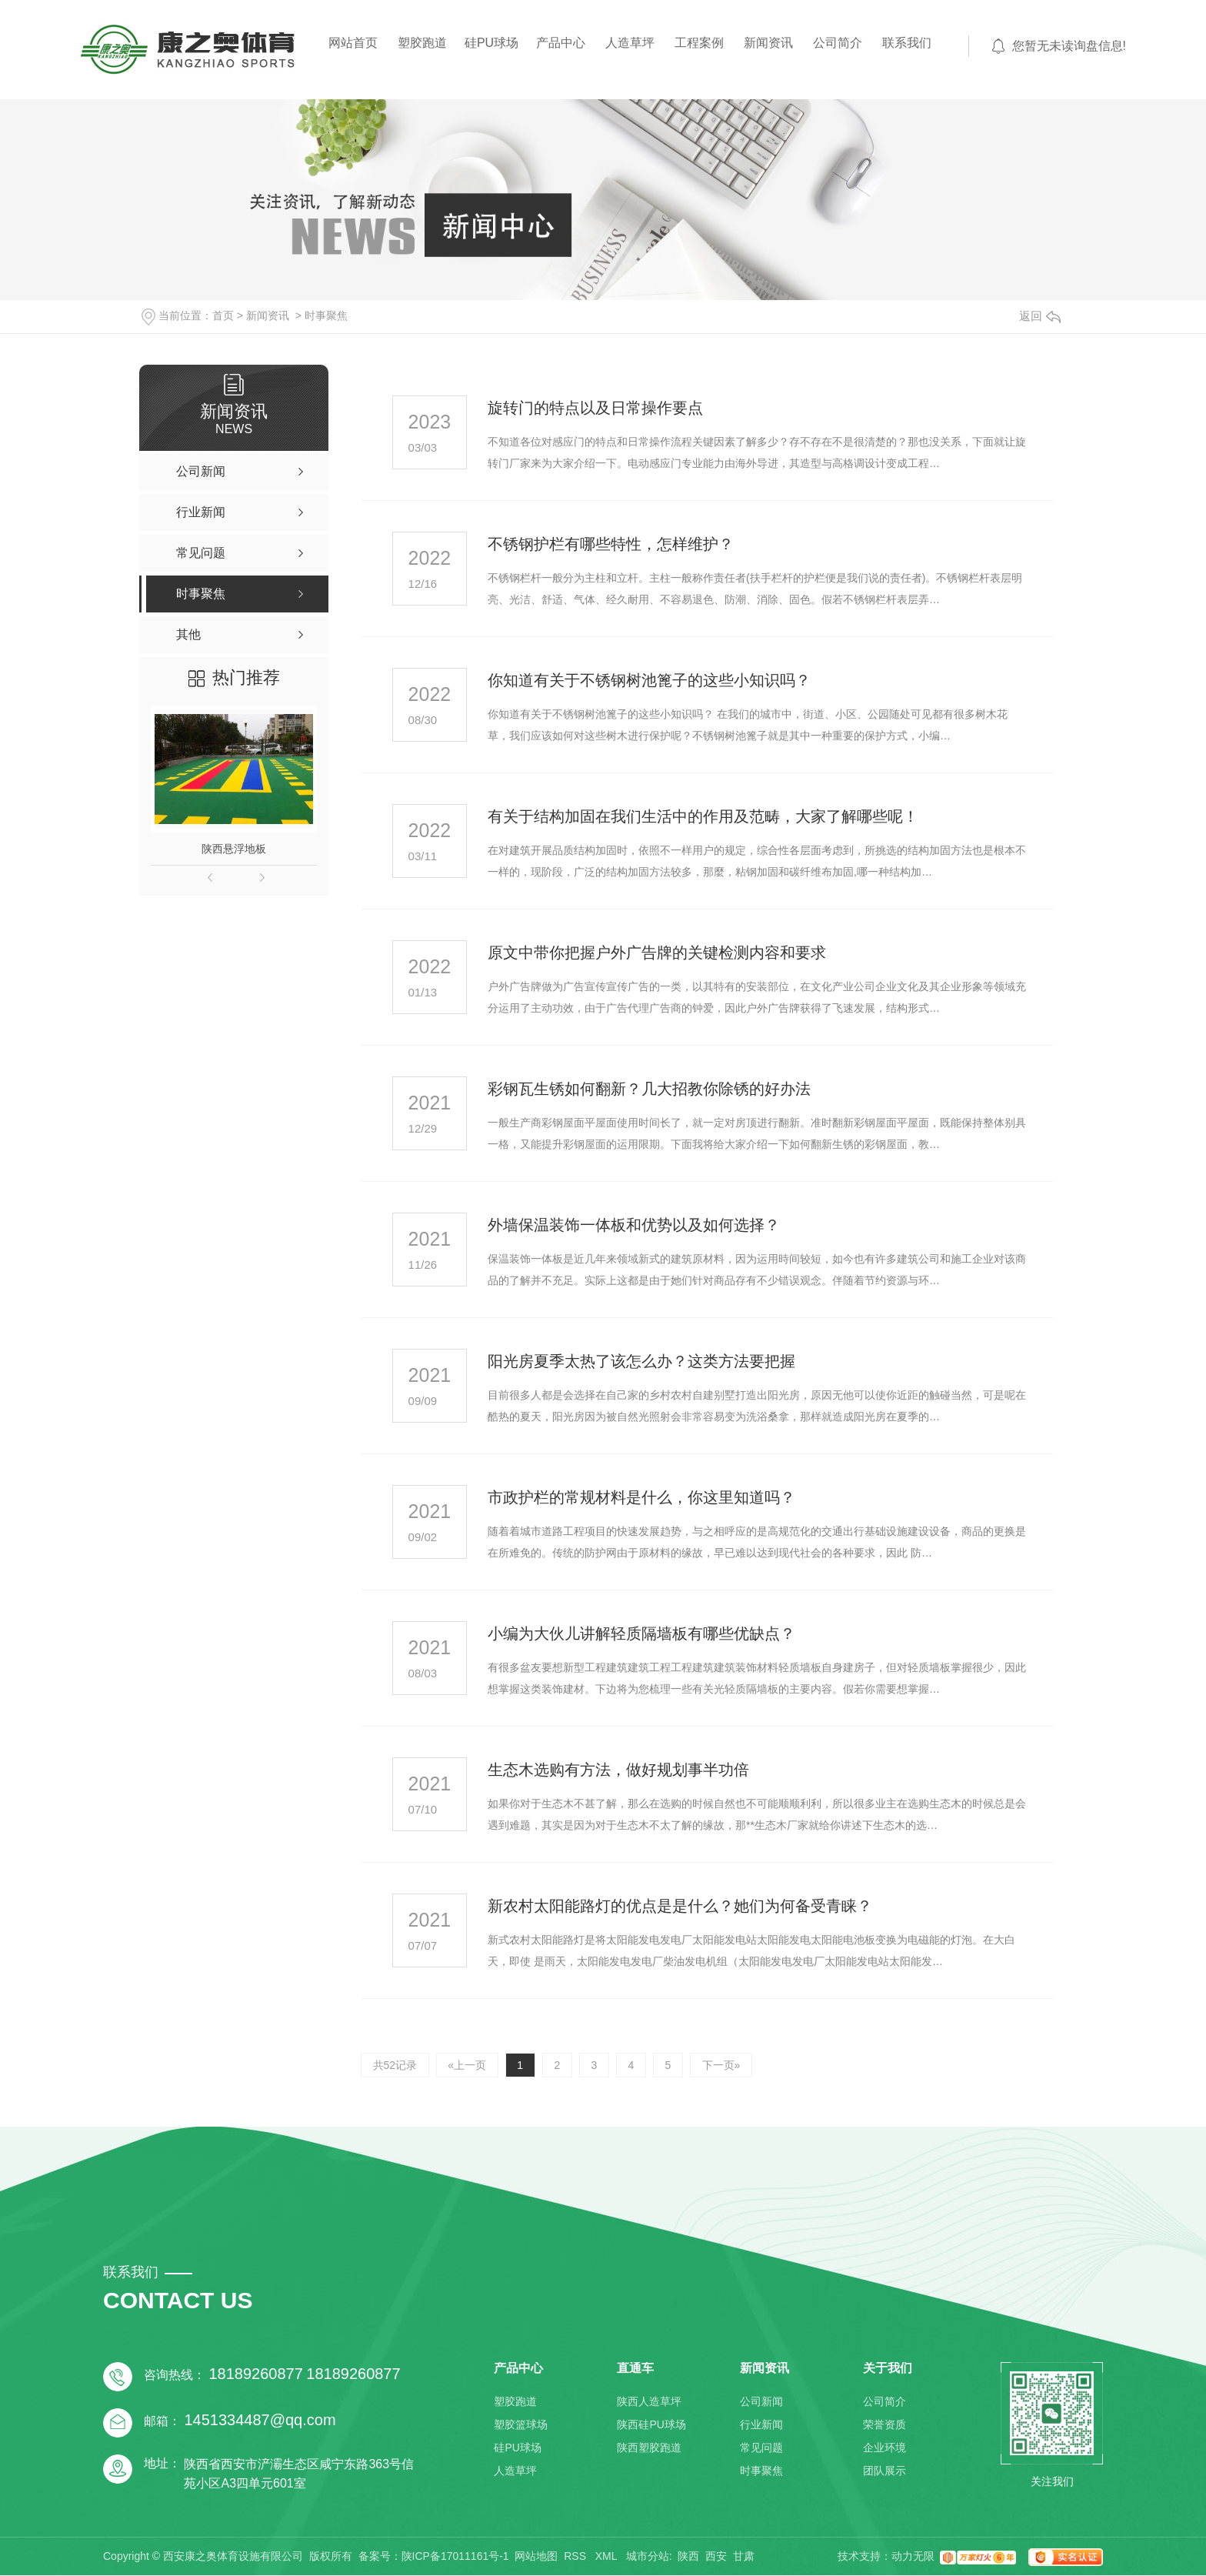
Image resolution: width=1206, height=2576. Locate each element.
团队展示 (884, 2471)
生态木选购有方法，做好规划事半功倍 (618, 1769)
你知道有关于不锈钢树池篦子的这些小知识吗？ (649, 680)
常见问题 (761, 2448)
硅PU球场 (491, 42)
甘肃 (744, 2557)
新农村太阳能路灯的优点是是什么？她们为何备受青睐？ (680, 1905)
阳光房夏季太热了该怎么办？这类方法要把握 (641, 1361)
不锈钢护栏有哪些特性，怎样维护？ (611, 544)
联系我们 (906, 42)
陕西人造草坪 (649, 2402)
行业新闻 (761, 2425)
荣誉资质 (884, 2425)
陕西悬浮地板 (234, 849)
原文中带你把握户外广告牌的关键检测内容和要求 (657, 952)
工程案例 (699, 42)
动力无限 (912, 2557)
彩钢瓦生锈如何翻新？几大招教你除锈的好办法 (649, 1088)
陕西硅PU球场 (651, 2425)
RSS (576, 2557)
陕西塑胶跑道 (649, 2448)
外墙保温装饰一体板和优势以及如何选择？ (634, 1224)
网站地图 (536, 2557)
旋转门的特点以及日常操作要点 (595, 407)
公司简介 (837, 42)
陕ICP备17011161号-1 (455, 2557)
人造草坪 (630, 42)
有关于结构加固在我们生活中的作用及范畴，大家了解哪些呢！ (703, 816)
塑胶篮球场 (521, 2425)
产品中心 (560, 42)
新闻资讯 (768, 42)
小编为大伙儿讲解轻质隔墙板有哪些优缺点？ (641, 1633)
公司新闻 (761, 2402)
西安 (716, 2557)
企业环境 (884, 2448)
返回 (1040, 315)
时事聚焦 (326, 315)
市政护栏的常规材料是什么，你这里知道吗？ (641, 1497)
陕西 (688, 2557)
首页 (223, 315)
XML (607, 2557)
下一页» (725, 2065)
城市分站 (647, 2557)
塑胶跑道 (422, 42)
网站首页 (353, 42)
